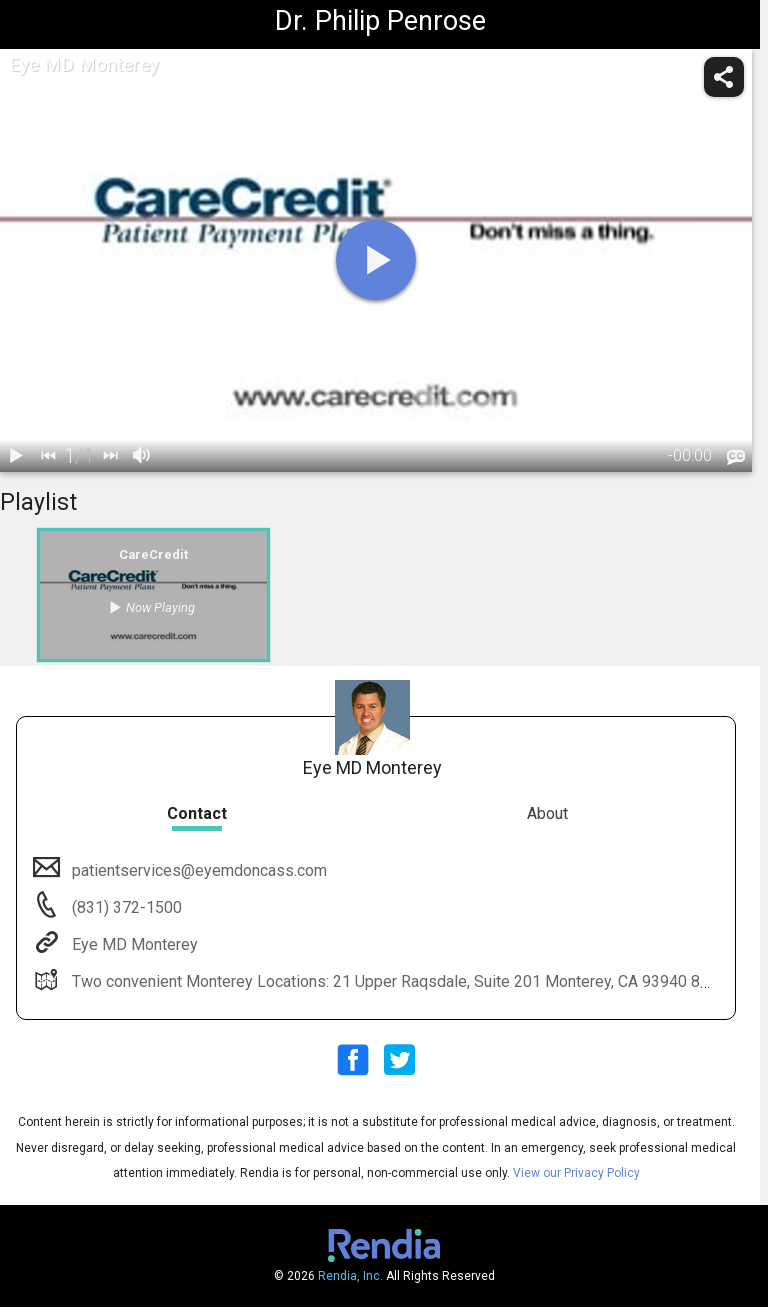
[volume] (142, 456)
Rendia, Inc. (350, 1276)
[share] (724, 77)
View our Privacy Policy (576, 1173)
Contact (197, 813)
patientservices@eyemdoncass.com (197, 870)
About (547, 813)
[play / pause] (16, 456)
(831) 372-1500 (125, 907)
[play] (376, 260)
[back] (48, 456)
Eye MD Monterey (133, 944)
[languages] (736, 457)
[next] (110, 456)
